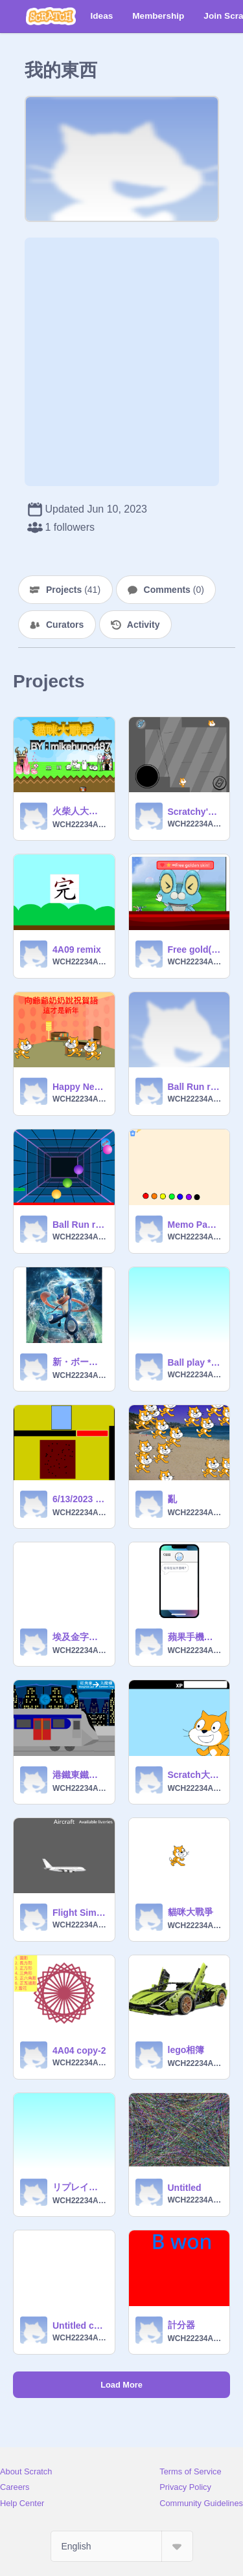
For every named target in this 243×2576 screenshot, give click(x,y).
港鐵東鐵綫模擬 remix (79, 1775)
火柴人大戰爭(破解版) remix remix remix (79, 811)
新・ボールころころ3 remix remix (79, 1362)
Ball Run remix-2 (79, 1224)
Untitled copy (79, 2325)
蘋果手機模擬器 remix (195, 1637)
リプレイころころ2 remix (79, 2187)
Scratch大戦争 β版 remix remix (195, 1775)
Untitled (185, 2187)
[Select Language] (122, 2546)
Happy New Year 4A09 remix (79, 1087)
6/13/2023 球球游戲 (79, 1499)
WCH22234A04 (79, 824)
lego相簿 (186, 2050)
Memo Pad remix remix (195, 1224)
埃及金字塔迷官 (79, 1637)
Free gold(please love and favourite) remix (195, 949)
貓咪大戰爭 (190, 1912)
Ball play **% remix (195, 1362)
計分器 (181, 2325)
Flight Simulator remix (79, 1912)
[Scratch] (51, 16)
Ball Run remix (195, 1087)
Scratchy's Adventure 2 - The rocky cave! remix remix (195, 811)
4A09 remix (76, 949)
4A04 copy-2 (79, 2050)
